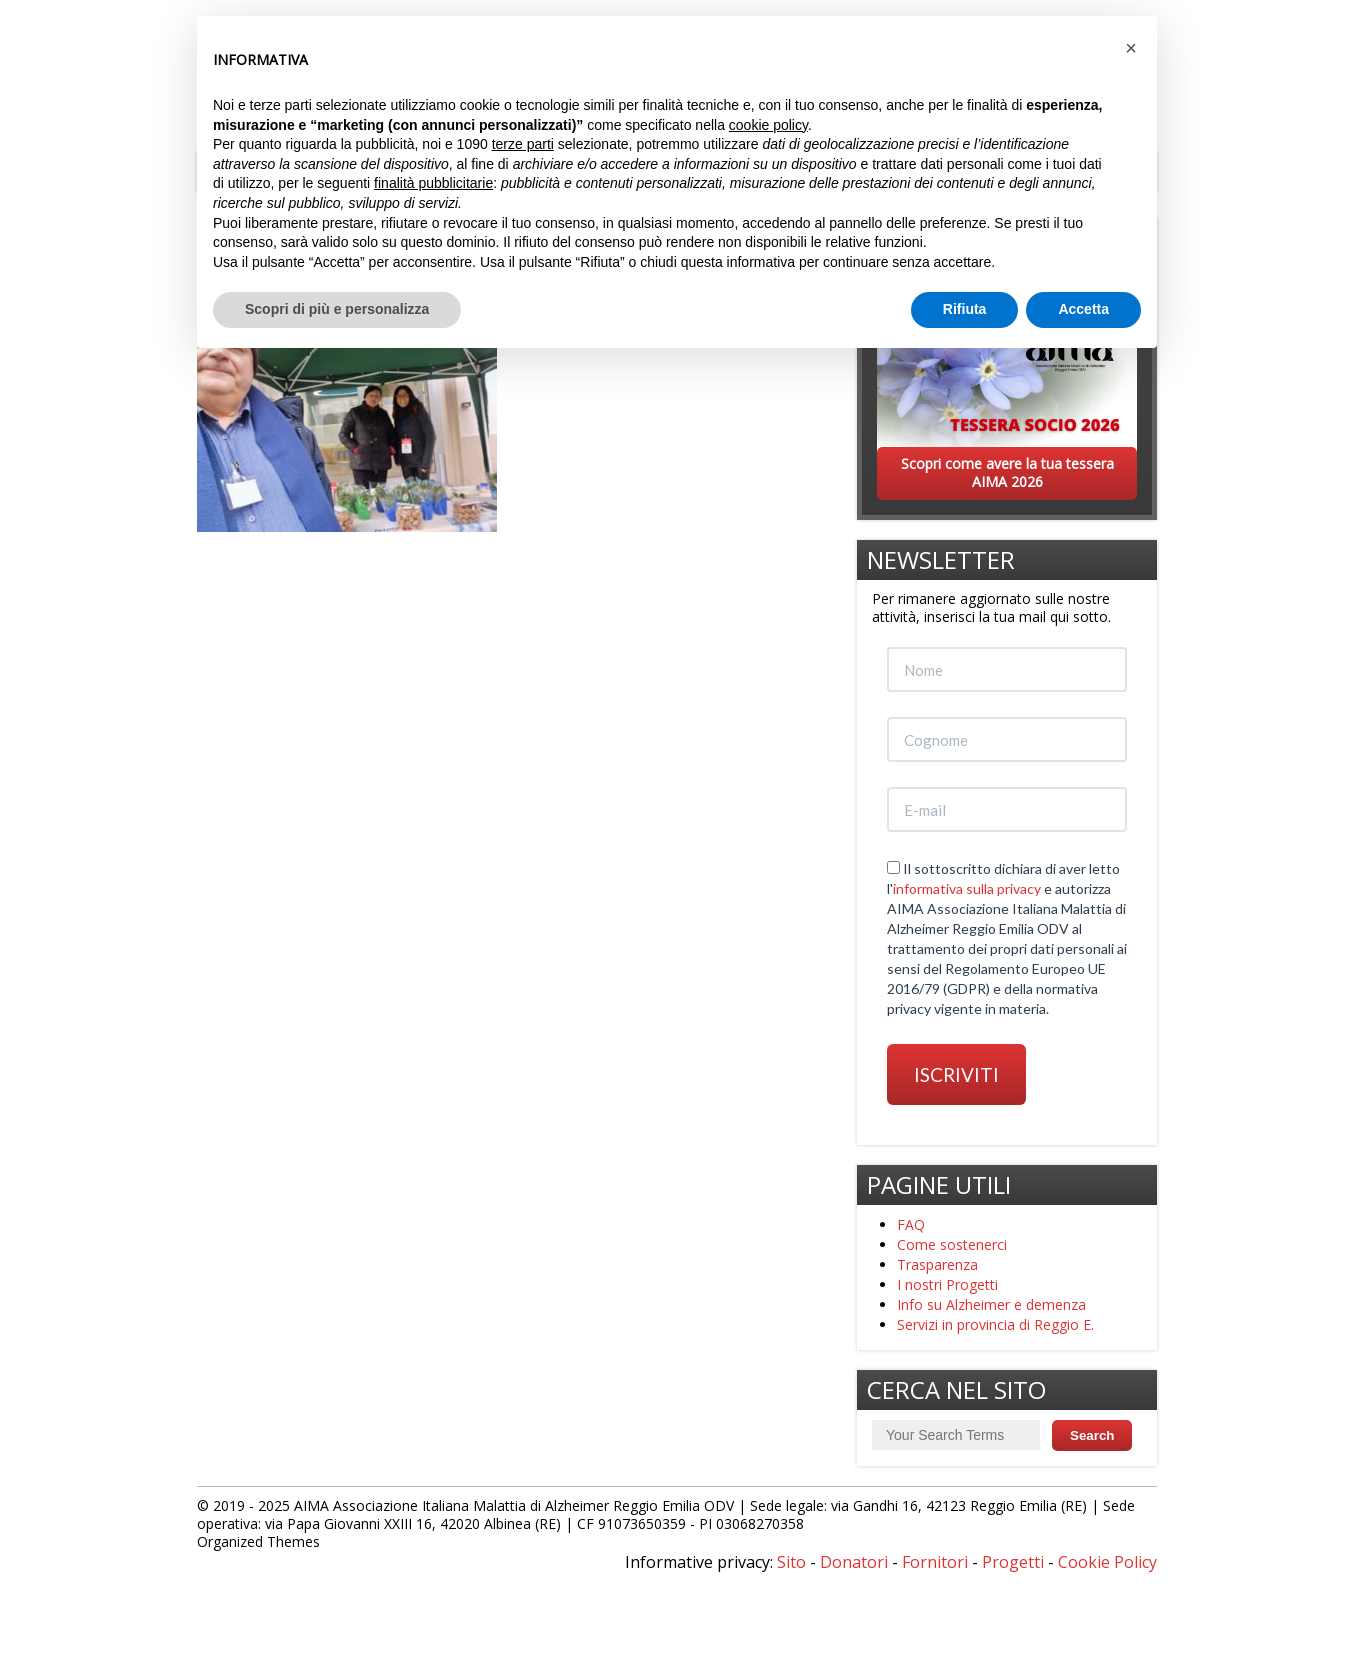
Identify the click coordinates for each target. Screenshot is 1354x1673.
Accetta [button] (1083, 309)
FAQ (911, 1224)
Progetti (1013, 1562)
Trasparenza (937, 1264)
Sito (791, 1562)
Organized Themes (258, 1541)
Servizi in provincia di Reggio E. (995, 1324)
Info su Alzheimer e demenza (991, 1304)
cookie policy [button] (768, 125)
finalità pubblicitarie (433, 183)
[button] (1131, 48)
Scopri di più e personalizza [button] (337, 309)
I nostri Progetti (947, 1284)
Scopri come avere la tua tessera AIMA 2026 (1007, 472)
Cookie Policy (1107, 1562)
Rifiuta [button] (965, 309)
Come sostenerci (952, 1244)
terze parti (523, 144)
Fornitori (935, 1562)
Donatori (854, 1562)
